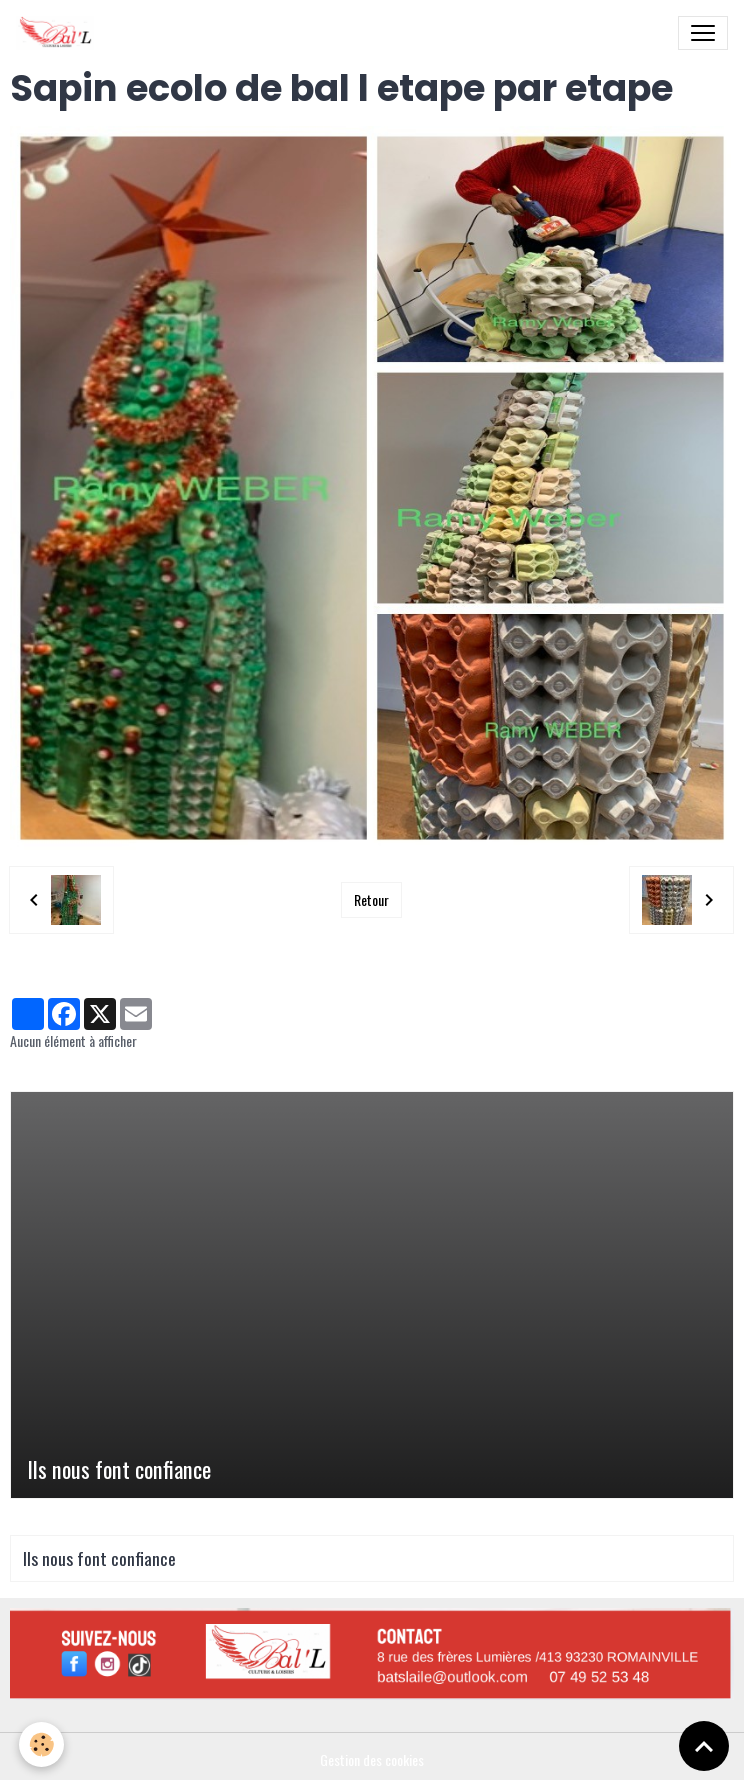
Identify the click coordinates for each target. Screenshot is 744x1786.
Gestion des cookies (372, 1759)
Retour (371, 899)
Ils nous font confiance (119, 1469)
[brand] (59, 33)
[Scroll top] (704, 1746)
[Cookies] (42, 1744)
